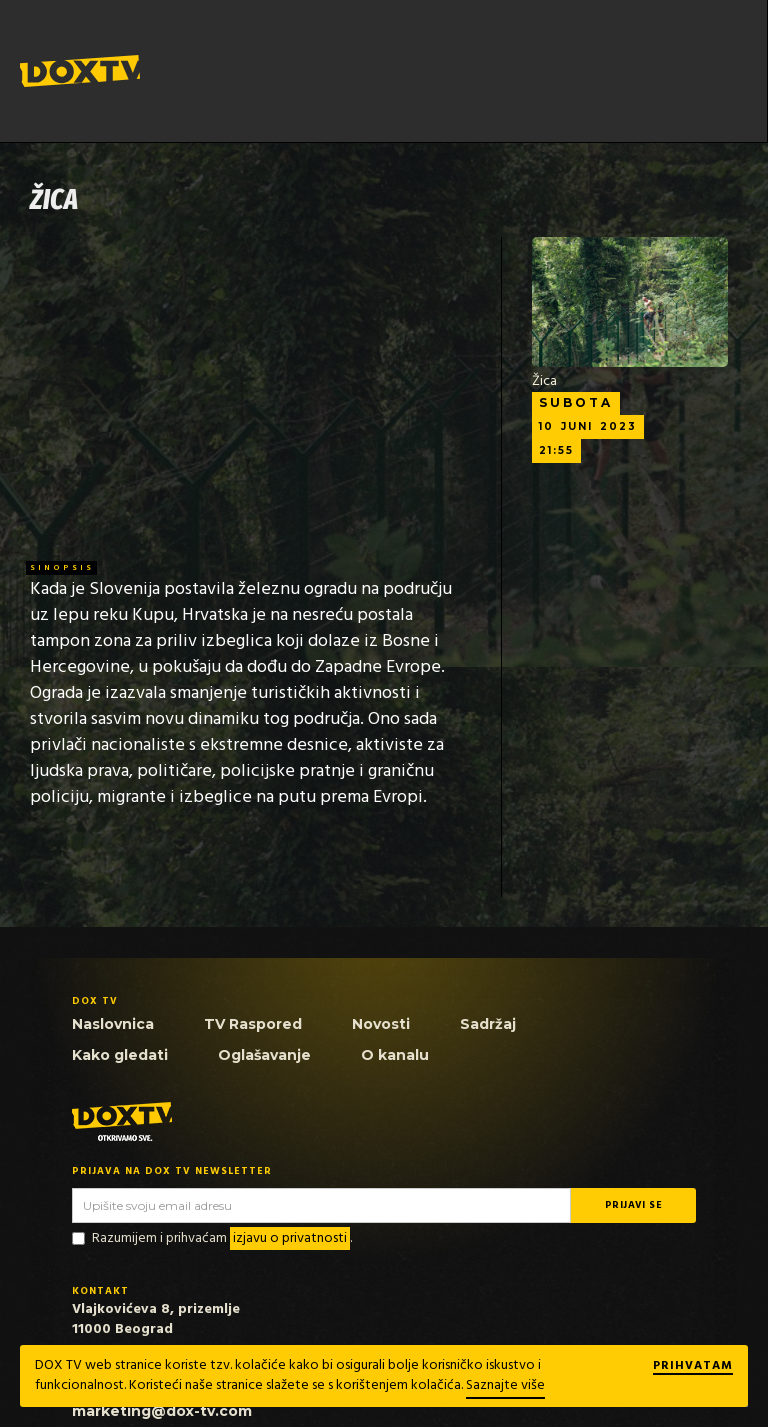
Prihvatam (693, 1367)
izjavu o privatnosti (290, 1238)
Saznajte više (505, 1385)
